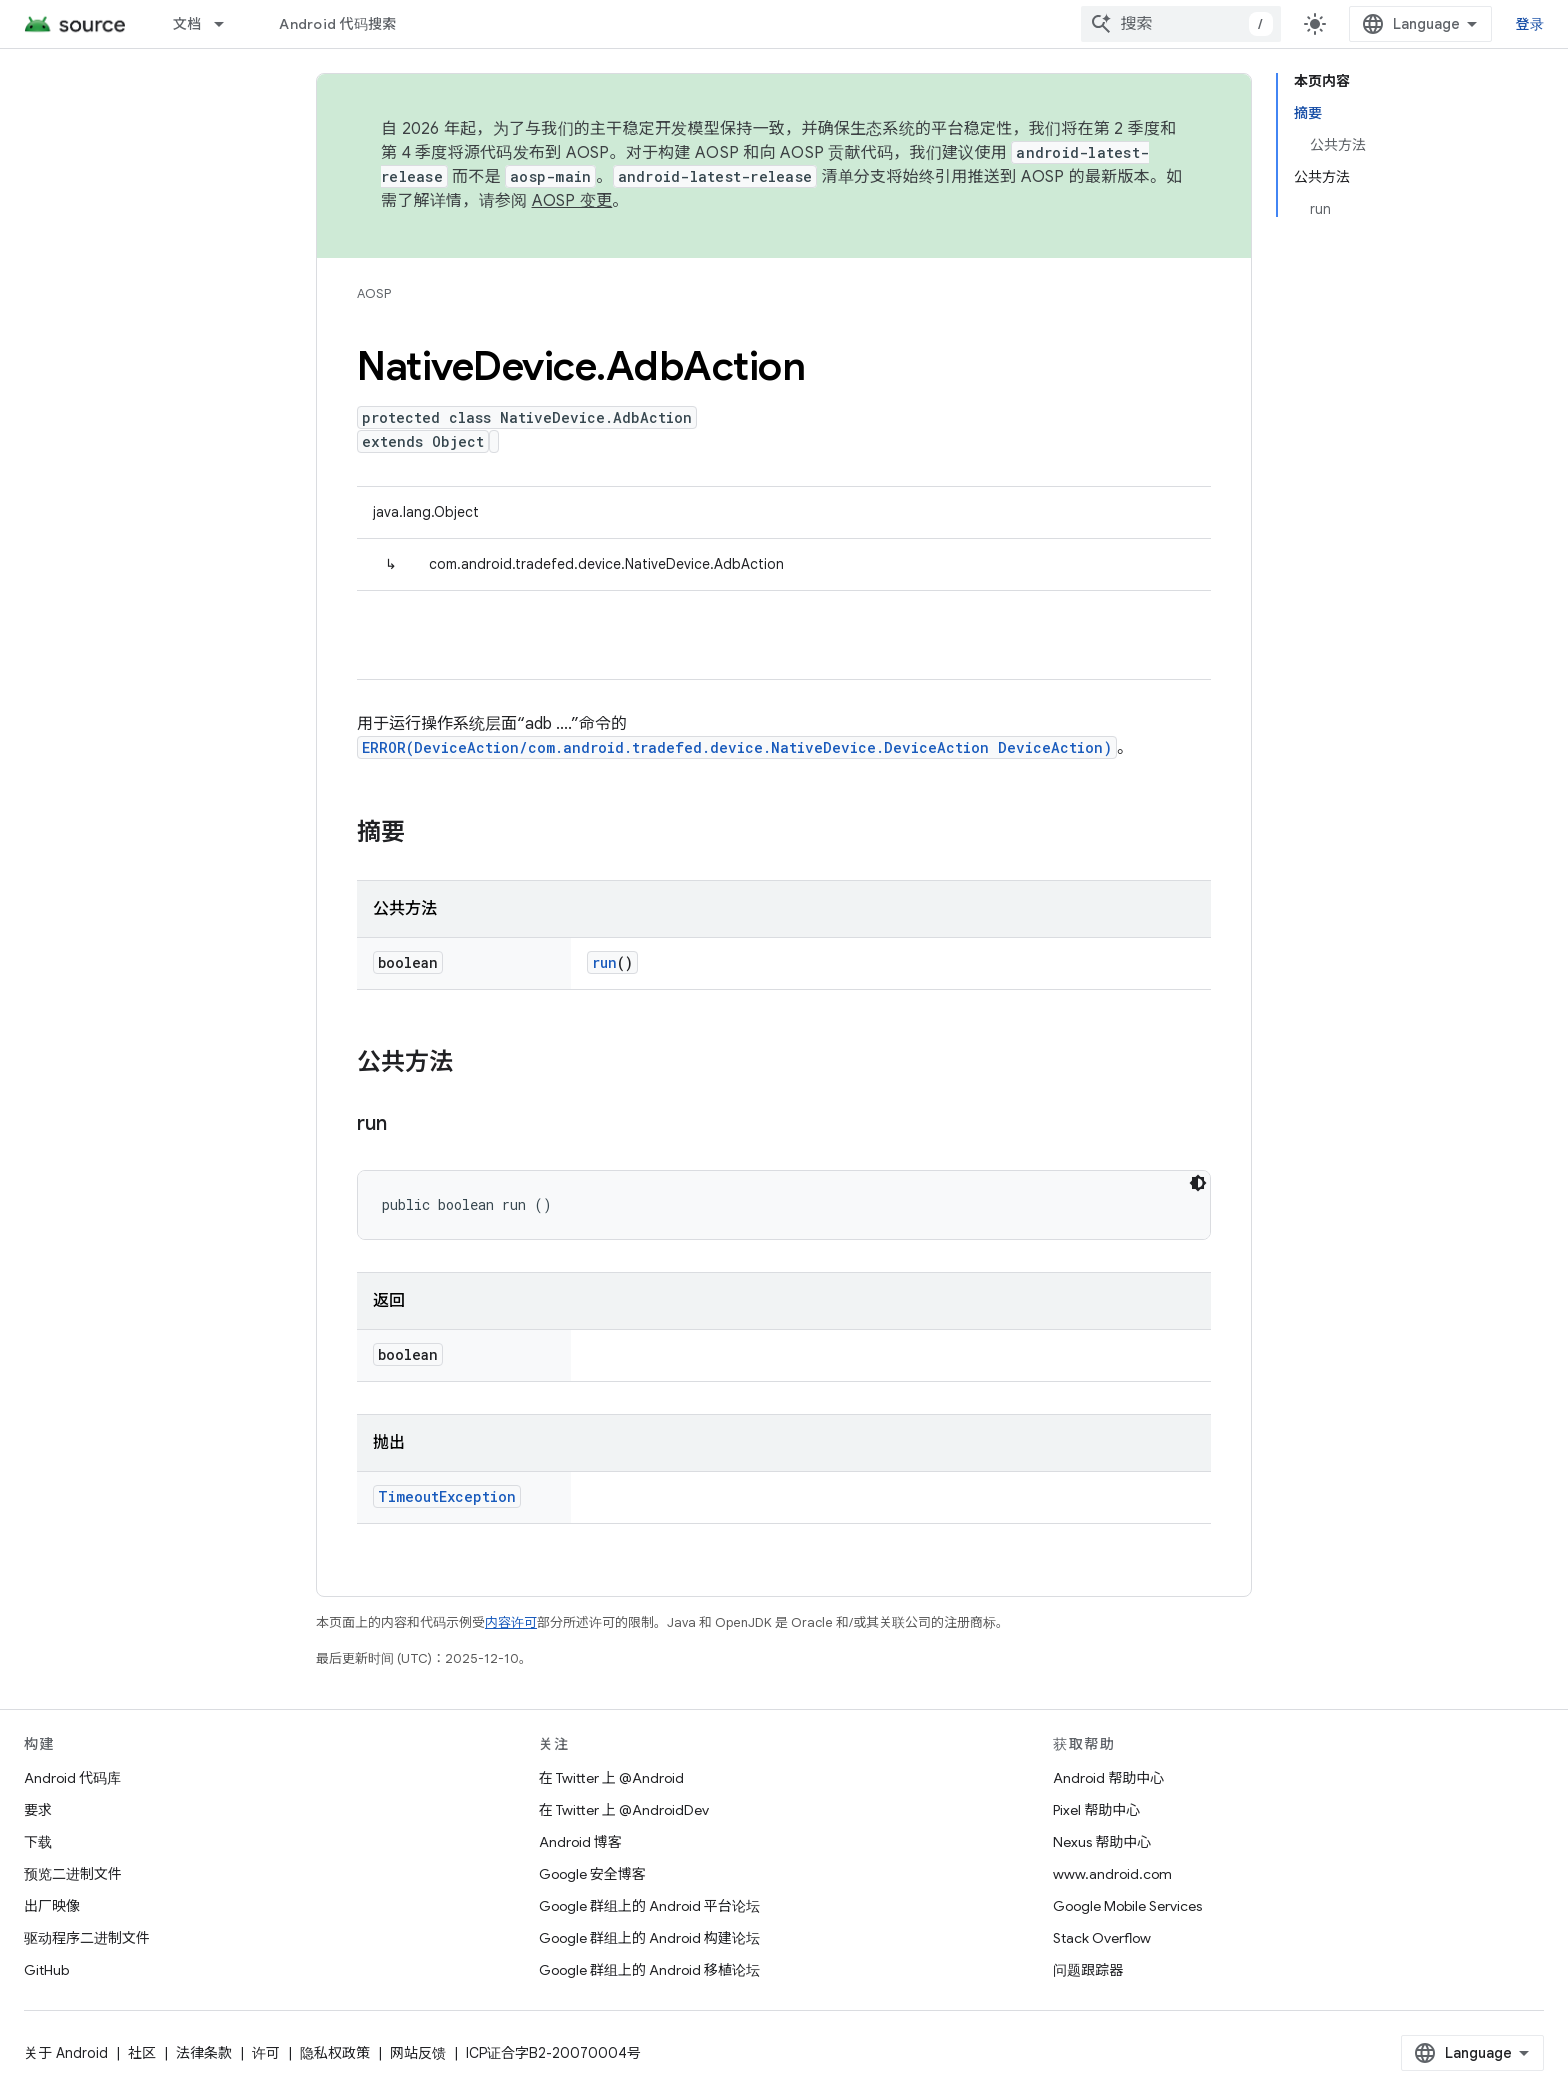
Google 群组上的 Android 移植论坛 (649, 1970)
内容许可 (511, 1622)
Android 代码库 (72, 1778)
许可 (266, 2053)
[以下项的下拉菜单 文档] (228, 24)
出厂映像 (52, 1906)
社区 (142, 2053)
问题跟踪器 (1088, 1970)
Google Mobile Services (1127, 1906)
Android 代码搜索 (337, 24)
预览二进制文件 (73, 1874)
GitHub (46, 1970)
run (604, 962)
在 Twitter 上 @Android (611, 1778)
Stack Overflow (1102, 1938)
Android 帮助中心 (1108, 1778)
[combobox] (1181, 24)
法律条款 (204, 2053)
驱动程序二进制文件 (87, 1938)
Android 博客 (580, 1842)
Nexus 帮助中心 (1102, 1842)
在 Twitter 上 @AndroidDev (624, 1810)
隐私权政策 (335, 2053)
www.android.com (1112, 1874)
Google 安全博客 (592, 1874)
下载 (38, 1842)
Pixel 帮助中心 (1096, 1810)
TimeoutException (447, 1496)
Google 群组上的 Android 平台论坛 (649, 1906)
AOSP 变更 (572, 201)
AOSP (374, 293)
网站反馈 (418, 2053)
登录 (1530, 24)
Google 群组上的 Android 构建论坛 (649, 1938)
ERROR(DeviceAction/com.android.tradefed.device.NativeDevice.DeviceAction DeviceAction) (737, 747)
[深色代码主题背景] (1198, 1183)
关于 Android (66, 2053)
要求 (38, 1810)
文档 (187, 24)
